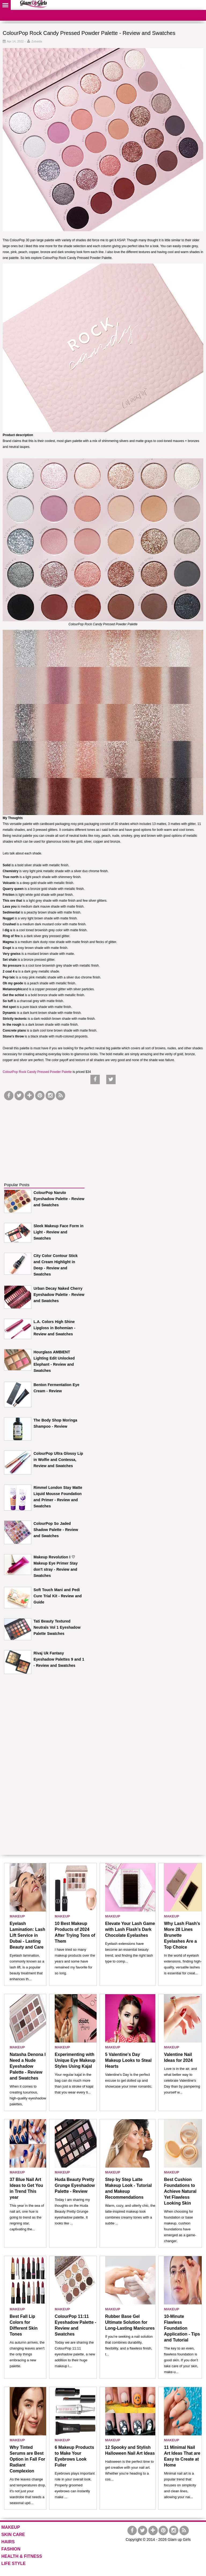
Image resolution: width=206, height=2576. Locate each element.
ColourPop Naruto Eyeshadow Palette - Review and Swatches (59, 1198)
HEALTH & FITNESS (21, 2556)
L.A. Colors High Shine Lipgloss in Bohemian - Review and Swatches (54, 1328)
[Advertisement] (44, 1135)
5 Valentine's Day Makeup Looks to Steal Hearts (128, 2060)
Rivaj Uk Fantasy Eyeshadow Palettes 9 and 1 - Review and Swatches (59, 1659)
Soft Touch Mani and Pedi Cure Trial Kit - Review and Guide (58, 1596)
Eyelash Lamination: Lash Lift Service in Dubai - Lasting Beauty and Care (27, 1935)
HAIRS (8, 2542)
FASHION (10, 2549)
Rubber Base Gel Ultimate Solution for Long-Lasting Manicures (130, 2322)
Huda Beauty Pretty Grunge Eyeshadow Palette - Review (75, 2185)
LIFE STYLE (13, 2563)
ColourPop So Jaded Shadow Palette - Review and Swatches (56, 1529)
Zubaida (36, 41)
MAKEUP (17, 1916)
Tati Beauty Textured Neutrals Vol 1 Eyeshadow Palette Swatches (57, 1627)
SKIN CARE (13, 2534)
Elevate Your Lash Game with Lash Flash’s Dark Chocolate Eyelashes (130, 1929)
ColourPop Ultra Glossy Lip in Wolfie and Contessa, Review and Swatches (58, 1459)
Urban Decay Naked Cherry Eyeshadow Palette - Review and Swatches (59, 1294)
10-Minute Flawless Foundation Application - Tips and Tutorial (182, 2328)
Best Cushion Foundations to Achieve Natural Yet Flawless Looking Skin (180, 2191)
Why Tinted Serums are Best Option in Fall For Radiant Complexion (27, 2459)
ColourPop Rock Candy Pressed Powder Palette (37, 1072)
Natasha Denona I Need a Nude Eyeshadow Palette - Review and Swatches (28, 2066)
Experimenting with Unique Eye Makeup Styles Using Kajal (75, 2060)
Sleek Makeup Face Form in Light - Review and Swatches (58, 1232)
